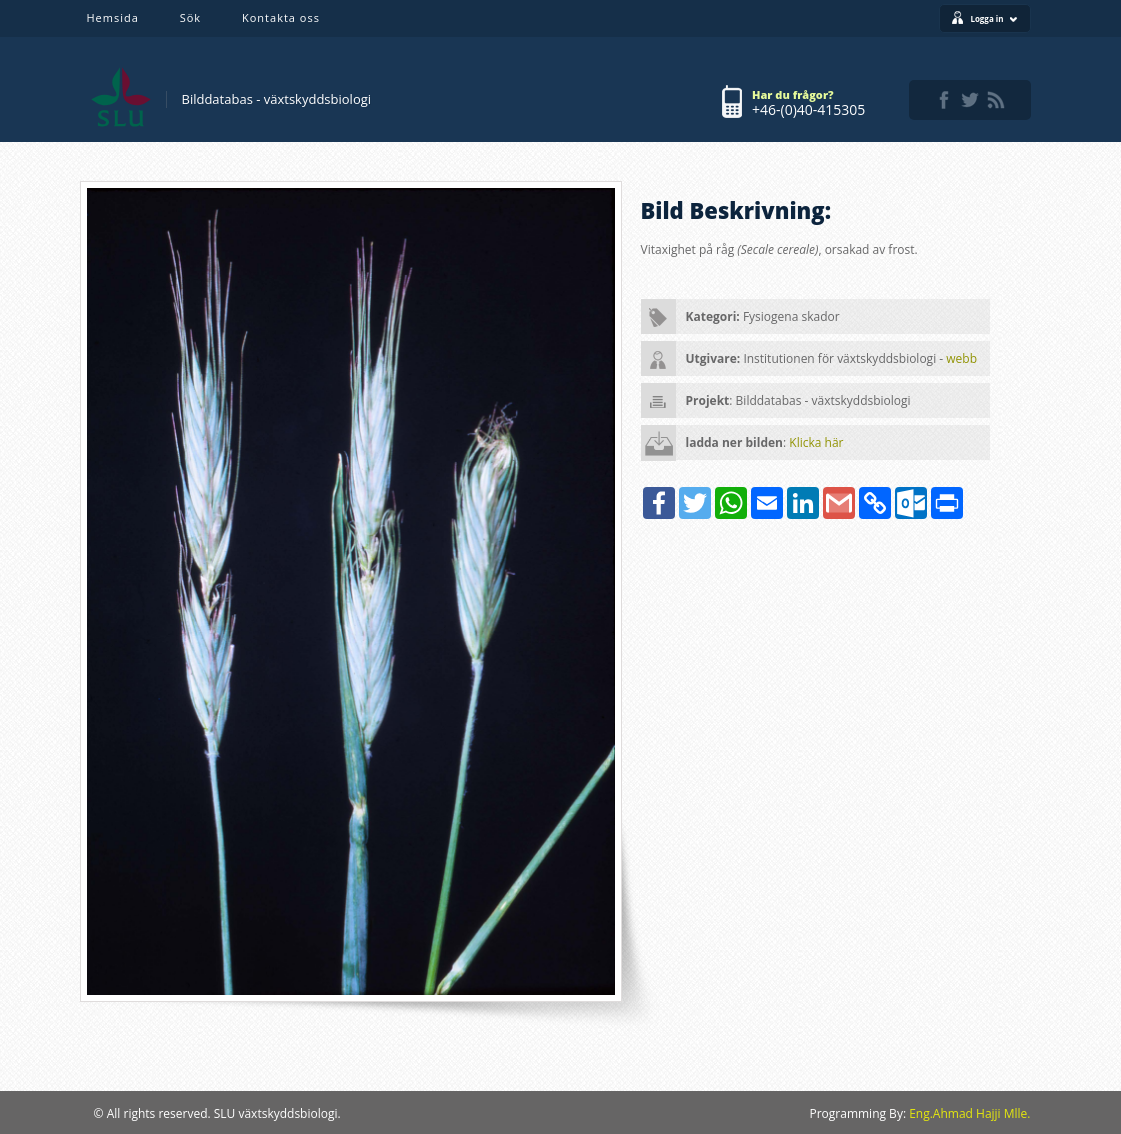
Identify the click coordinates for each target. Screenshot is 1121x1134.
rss (996, 100)
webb (961, 358)
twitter (970, 100)
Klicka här (816, 442)
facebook (944, 100)
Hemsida (113, 17)
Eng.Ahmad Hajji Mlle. (969, 1113)
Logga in (993, 18)
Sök (190, 17)
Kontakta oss (281, 17)
